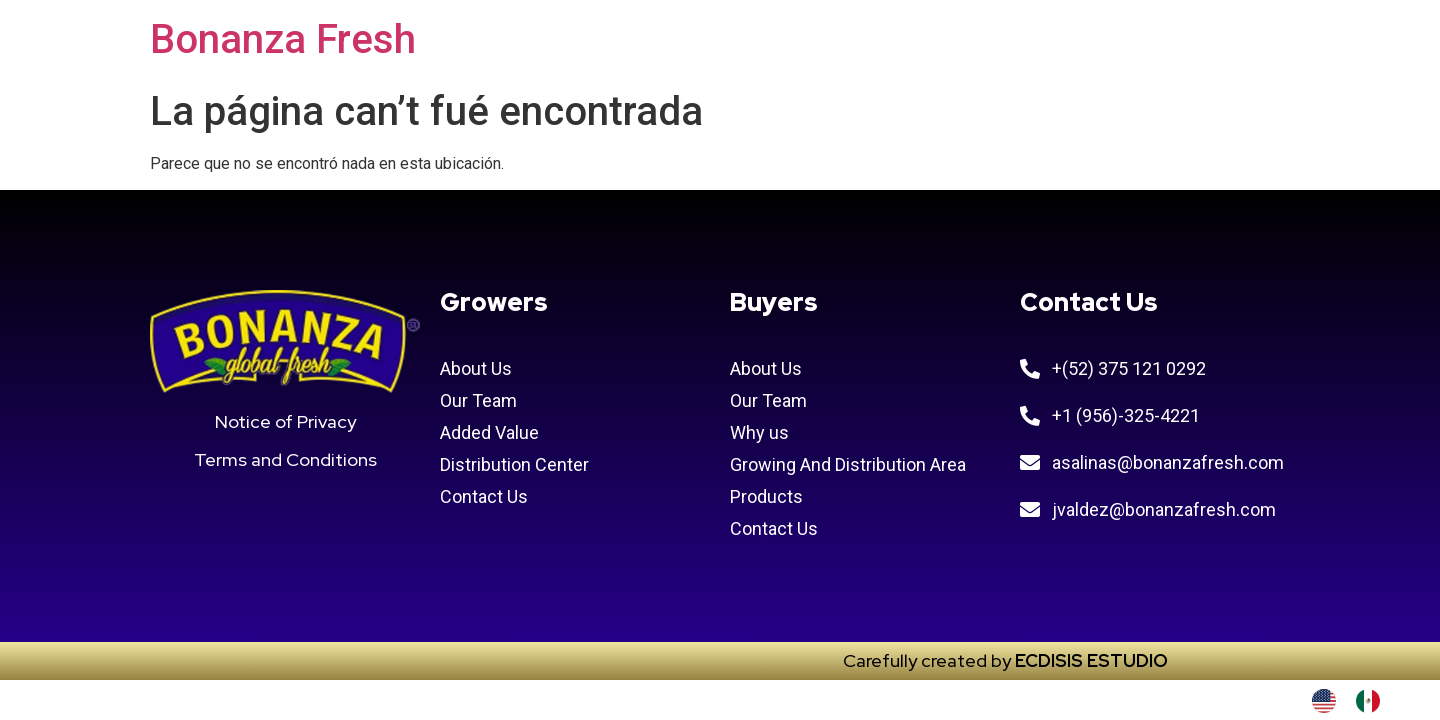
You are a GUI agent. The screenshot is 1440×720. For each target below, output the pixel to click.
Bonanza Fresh (283, 39)
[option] (1373, 701)
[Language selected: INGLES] (1356, 701)
